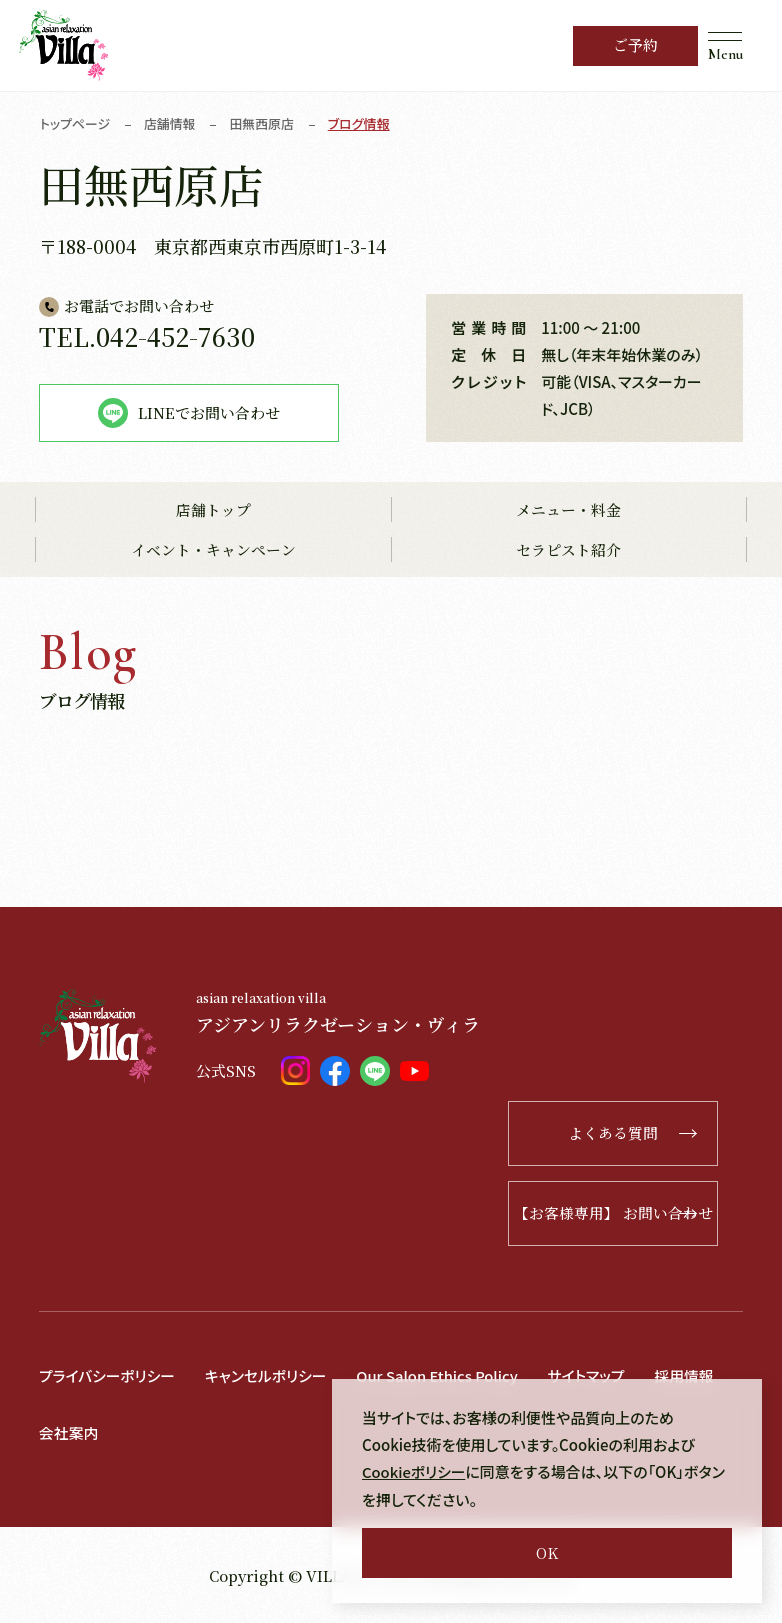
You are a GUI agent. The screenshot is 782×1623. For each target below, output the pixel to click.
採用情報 (692, 1375)
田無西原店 (263, 123)
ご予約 (635, 45)
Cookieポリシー (414, 1472)
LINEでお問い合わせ (189, 413)
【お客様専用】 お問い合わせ (625, 1213)
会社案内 (69, 1432)
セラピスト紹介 (568, 550)
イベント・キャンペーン (213, 550)
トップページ (75, 123)
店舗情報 (171, 123)
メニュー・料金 (568, 510)
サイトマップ (593, 1375)
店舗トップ (213, 510)
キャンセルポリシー (268, 1375)
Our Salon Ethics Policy (442, 1375)
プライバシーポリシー (108, 1375)
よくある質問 (651, 1133)
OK (547, 1552)
